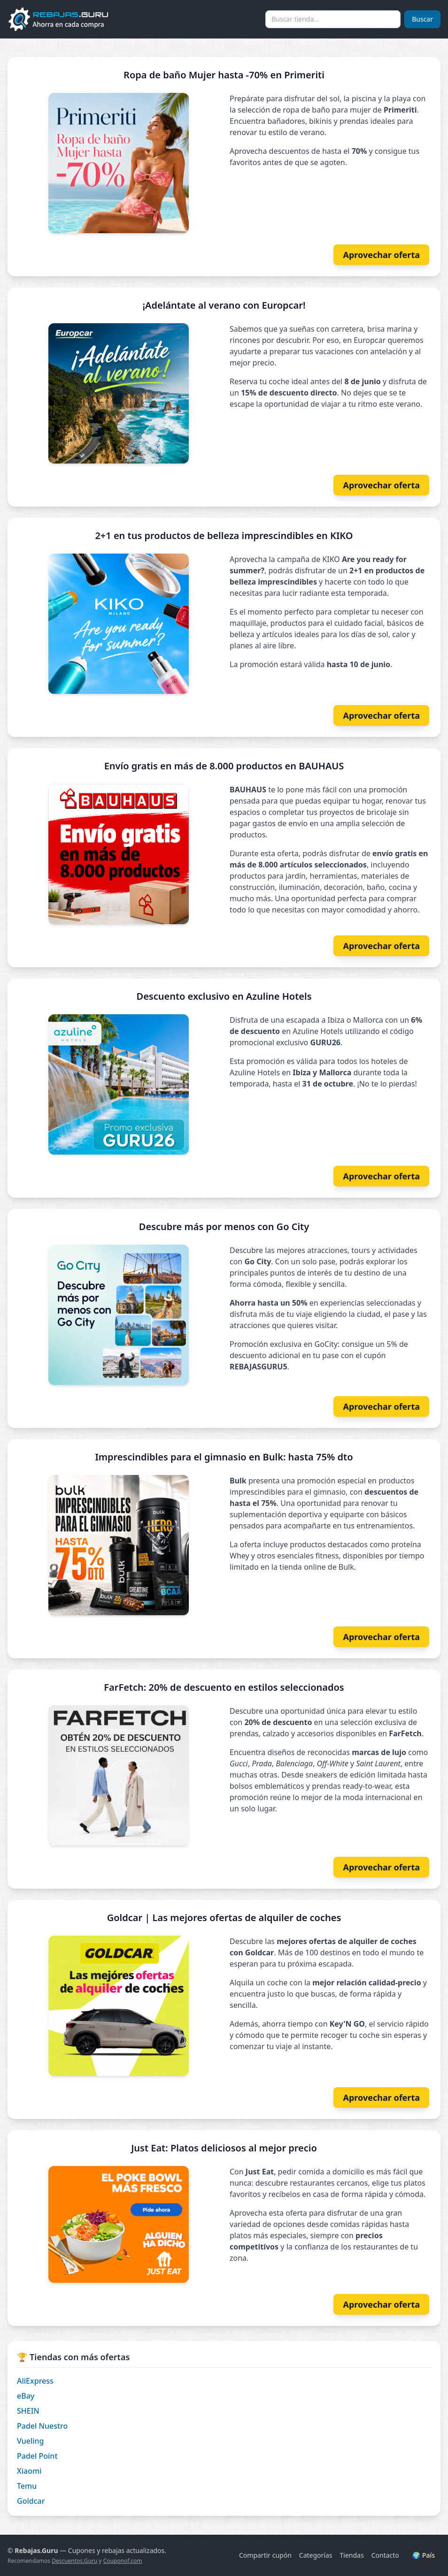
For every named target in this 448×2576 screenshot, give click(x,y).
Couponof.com (122, 2561)
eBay (25, 2396)
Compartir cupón (265, 2555)
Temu (27, 2486)
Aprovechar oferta (381, 254)
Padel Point (37, 2456)
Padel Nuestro (42, 2426)
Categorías (315, 2555)
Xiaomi (29, 2471)
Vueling (30, 2441)
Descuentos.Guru (74, 2561)
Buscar (422, 19)
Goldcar (31, 2501)
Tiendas (352, 2555)
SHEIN (28, 2411)
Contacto (385, 2555)
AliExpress (35, 2381)
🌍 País (423, 2555)
